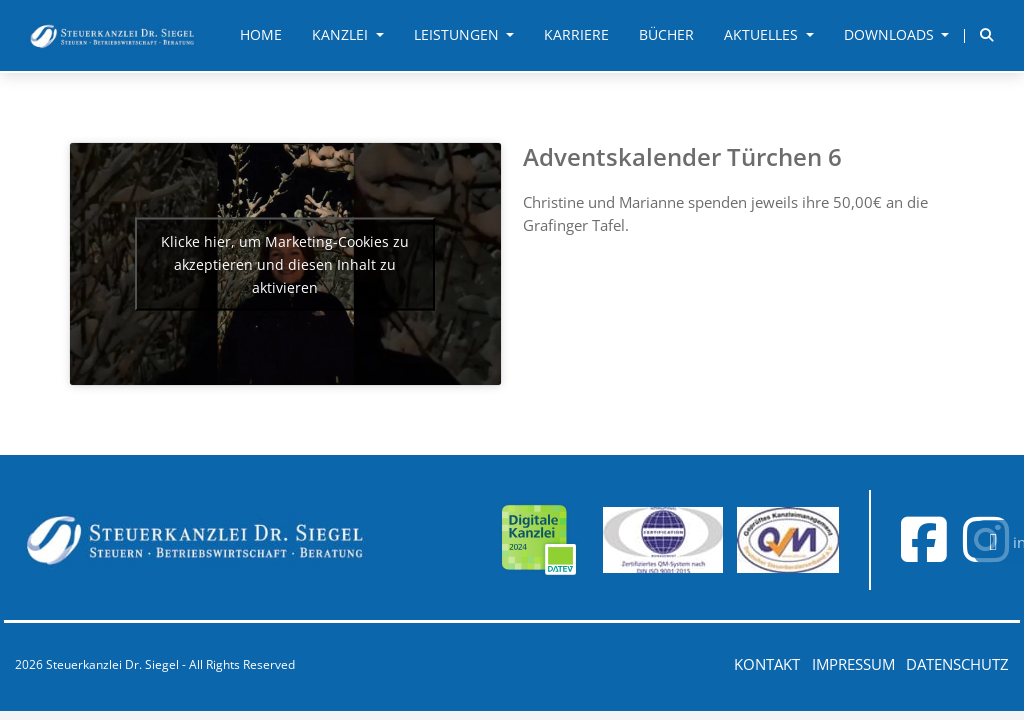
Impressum (853, 664)
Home (261, 35)
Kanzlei (342, 35)
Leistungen (458, 35)
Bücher (666, 35)
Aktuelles (763, 35)
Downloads (891, 35)
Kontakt (767, 664)
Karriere (576, 35)
